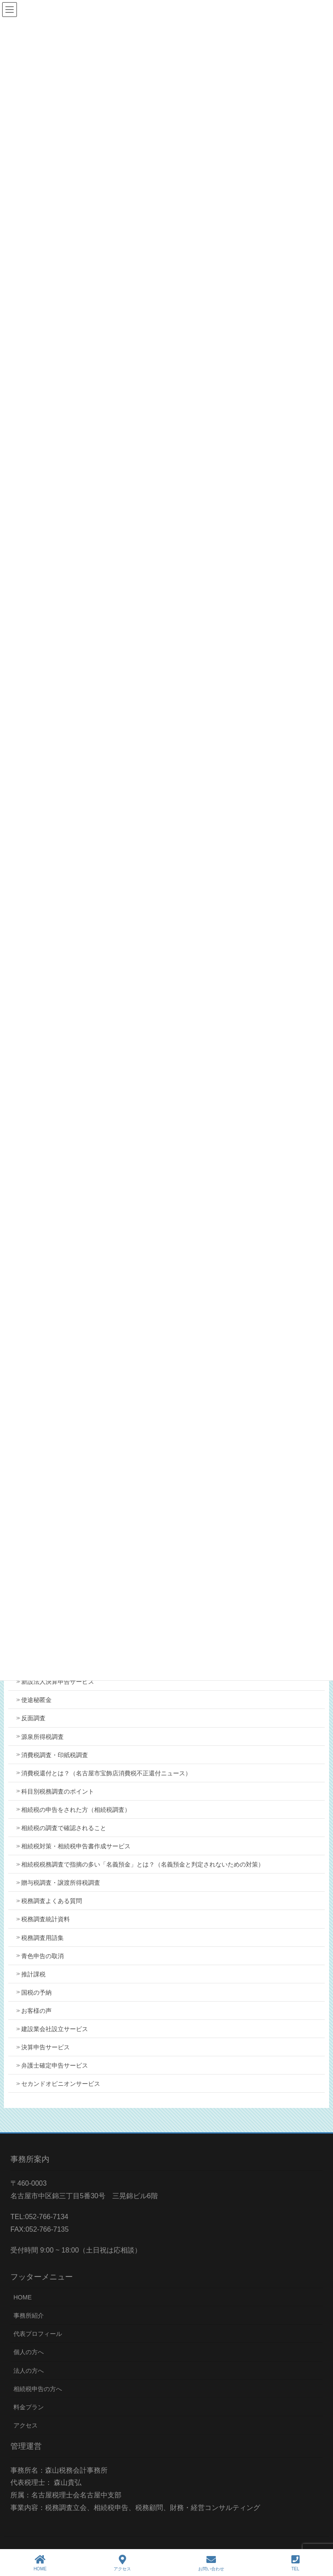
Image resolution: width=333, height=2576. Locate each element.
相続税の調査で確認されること (63, 1827)
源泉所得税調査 (42, 1736)
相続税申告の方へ (37, 2388)
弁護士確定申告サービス (54, 2065)
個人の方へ (28, 2351)
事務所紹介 (28, 2315)
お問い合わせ (211, 2563)
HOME (22, 2297)
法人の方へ (28, 2370)
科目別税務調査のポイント (57, 1791)
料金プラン (28, 2407)
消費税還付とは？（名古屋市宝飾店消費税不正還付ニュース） (106, 1773)
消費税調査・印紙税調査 (54, 1754)
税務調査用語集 (42, 1937)
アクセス (25, 2425)
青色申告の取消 (42, 1956)
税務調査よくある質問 (51, 1900)
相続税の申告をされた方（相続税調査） (76, 1809)
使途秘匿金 (36, 1699)
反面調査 (33, 1718)
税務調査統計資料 (45, 1919)
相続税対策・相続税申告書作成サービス (76, 1846)
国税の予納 (36, 1992)
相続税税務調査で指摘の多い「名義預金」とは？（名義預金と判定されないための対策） (142, 1864)
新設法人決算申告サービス (57, 1681)
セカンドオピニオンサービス (60, 2083)
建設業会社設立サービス (54, 2028)
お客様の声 (36, 2010)
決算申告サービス (45, 2047)
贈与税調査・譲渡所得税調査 (60, 1882)
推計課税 (33, 1974)
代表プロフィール (37, 2333)
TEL (295, 2563)
